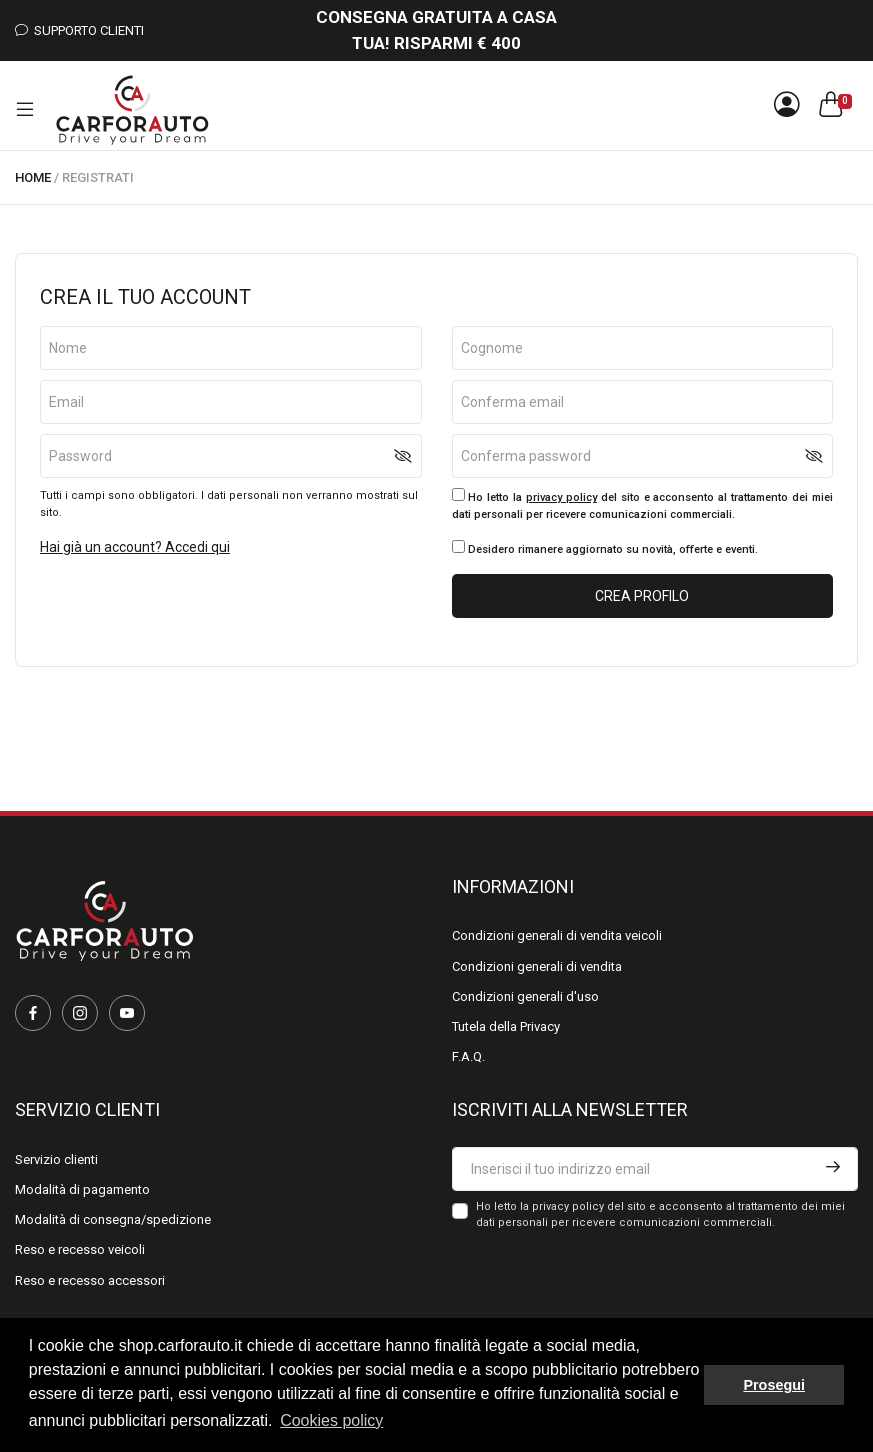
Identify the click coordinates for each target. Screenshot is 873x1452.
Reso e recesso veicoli (80, 1249)
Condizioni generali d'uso (525, 996)
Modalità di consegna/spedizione (113, 1219)
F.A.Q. (468, 1056)
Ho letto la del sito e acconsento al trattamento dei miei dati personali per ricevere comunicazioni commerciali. (643, 504)
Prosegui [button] (774, 1385)
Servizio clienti (56, 1159)
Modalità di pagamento (82, 1189)
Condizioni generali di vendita (537, 966)
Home (33, 177)
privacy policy (561, 497)
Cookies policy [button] (331, 1420)
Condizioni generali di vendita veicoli (557, 935)
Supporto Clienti (79, 30)
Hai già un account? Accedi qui (135, 547)
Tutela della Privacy (506, 1026)
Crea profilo (642, 596)
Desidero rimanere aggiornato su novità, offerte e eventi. (605, 548)
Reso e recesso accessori (90, 1280)
